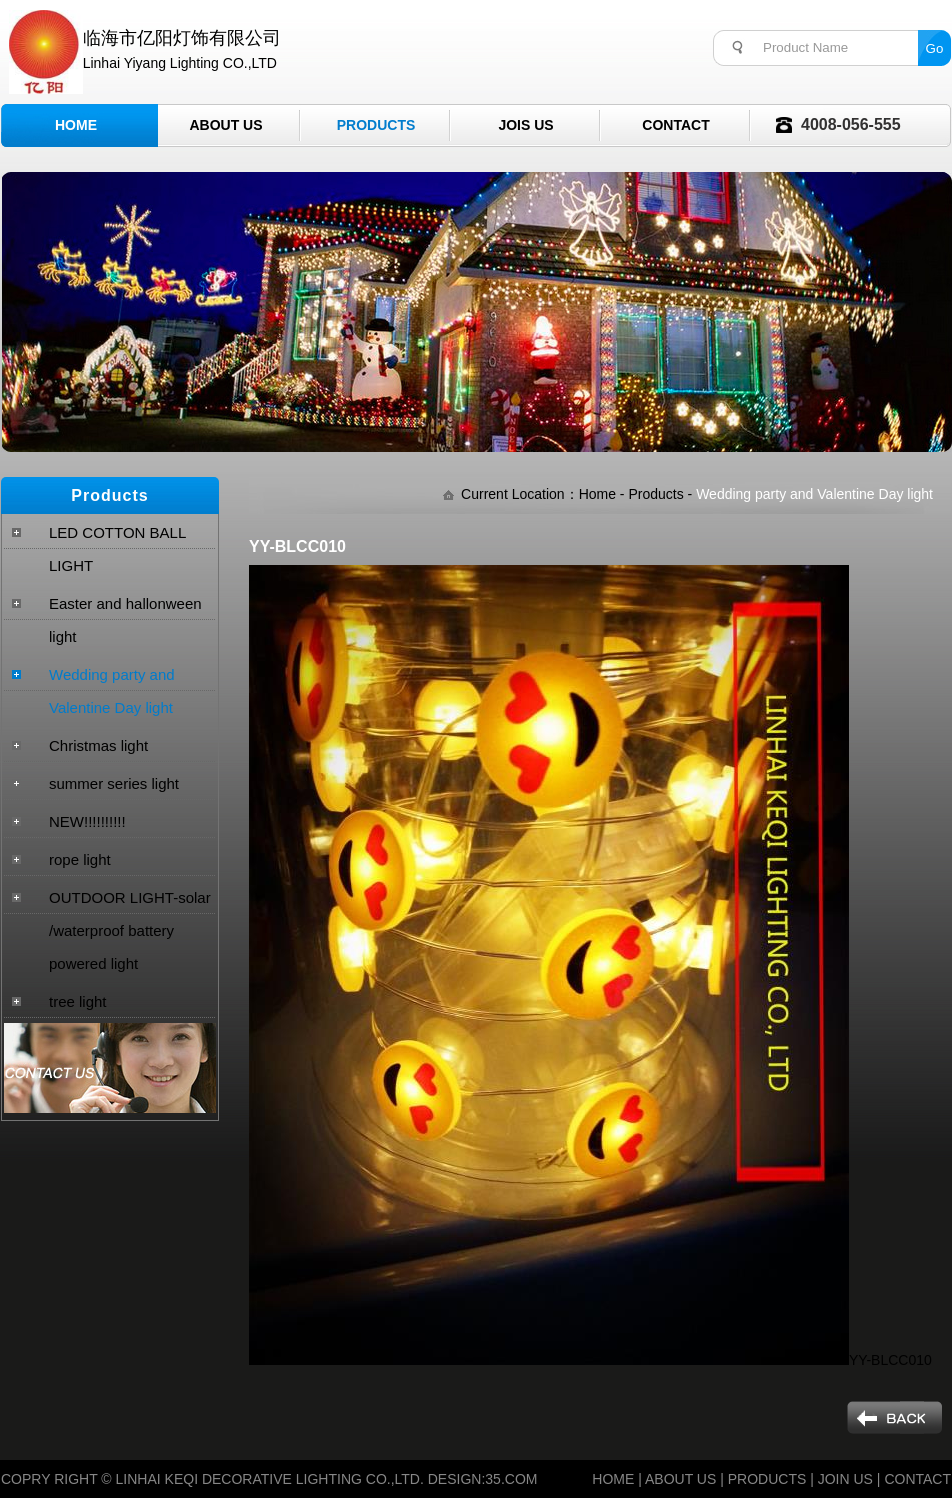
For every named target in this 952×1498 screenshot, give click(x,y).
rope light (80, 859)
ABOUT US (680, 1479)
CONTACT (917, 1479)
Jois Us (525, 125)
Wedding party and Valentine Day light (112, 691)
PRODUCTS (767, 1479)
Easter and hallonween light (125, 620)
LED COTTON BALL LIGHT (117, 549)
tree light (78, 1001)
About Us (225, 125)
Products (376, 125)
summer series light (114, 783)
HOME (613, 1479)
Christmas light (98, 745)
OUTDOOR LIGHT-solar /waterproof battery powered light (130, 930)
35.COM (511, 1479)
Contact (675, 125)
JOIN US (845, 1479)
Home (76, 125)
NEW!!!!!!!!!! (87, 821)
